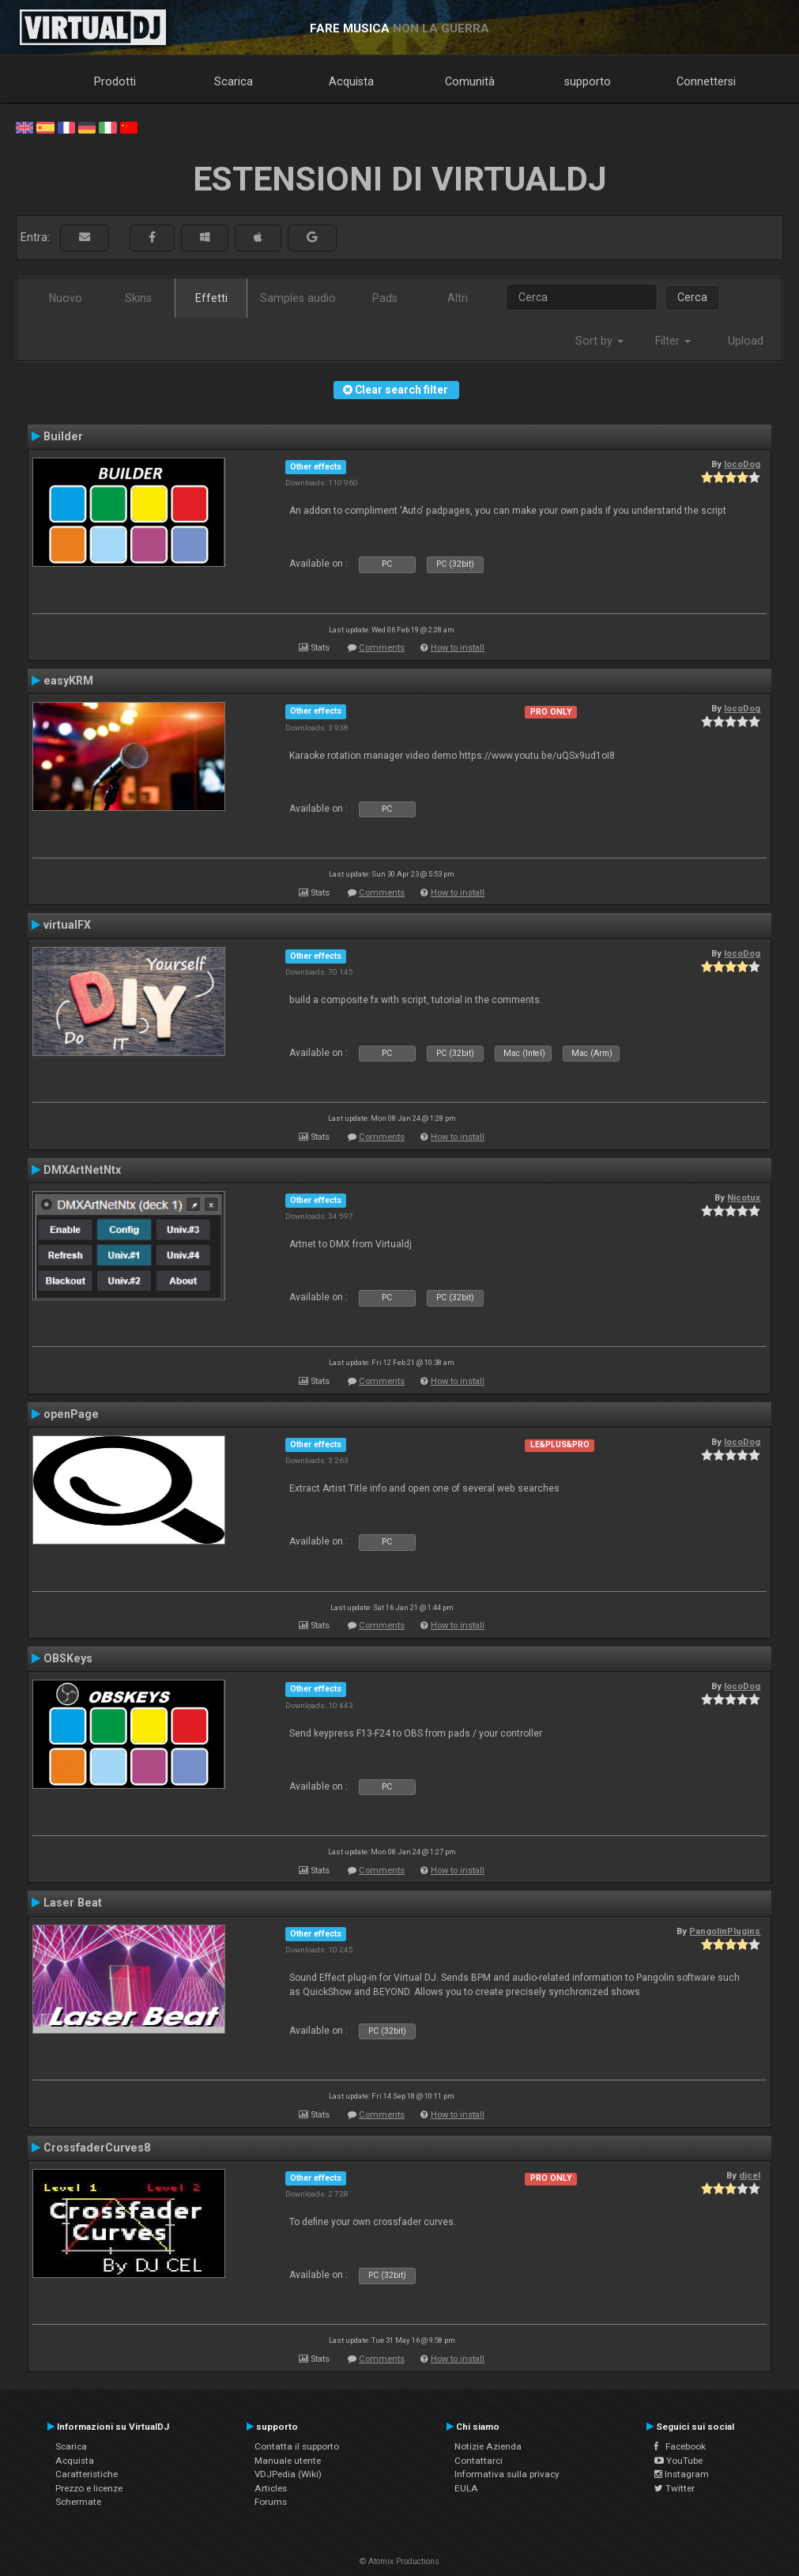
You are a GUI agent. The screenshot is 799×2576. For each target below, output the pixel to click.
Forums (270, 2501)
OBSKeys (67, 1658)
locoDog (742, 464)
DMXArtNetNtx (82, 1170)
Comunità (470, 81)
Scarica (233, 81)
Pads (385, 298)
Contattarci (478, 2460)
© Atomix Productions (399, 2561)
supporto (587, 81)
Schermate (78, 2501)
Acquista (351, 81)
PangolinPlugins (724, 1931)
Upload (745, 340)
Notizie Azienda (488, 2446)
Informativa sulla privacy (507, 2474)
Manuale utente (287, 2460)
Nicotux (743, 1197)
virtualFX (67, 924)
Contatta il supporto (296, 2446)
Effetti (211, 298)
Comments (382, 648)
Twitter (674, 2488)
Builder (63, 436)
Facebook (680, 2446)
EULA (466, 2488)
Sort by (599, 340)
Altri (457, 298)
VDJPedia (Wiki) (288, 2474)
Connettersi (706, 81)
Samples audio (298, 298)
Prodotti (115, 81)
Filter (673, 340)
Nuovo (65, 298)
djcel (749, 2175)
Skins (138, 298)
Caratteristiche (86, 2474)
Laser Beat (72, 1902)
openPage (71, 1414)
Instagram (681, 2474)
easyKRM (68, 680)
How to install (457, 648)
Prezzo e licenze (88, 2488)
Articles (270, 2488)
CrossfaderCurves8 (96, 2147)
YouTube (678, 2460)
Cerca (692, 297)
